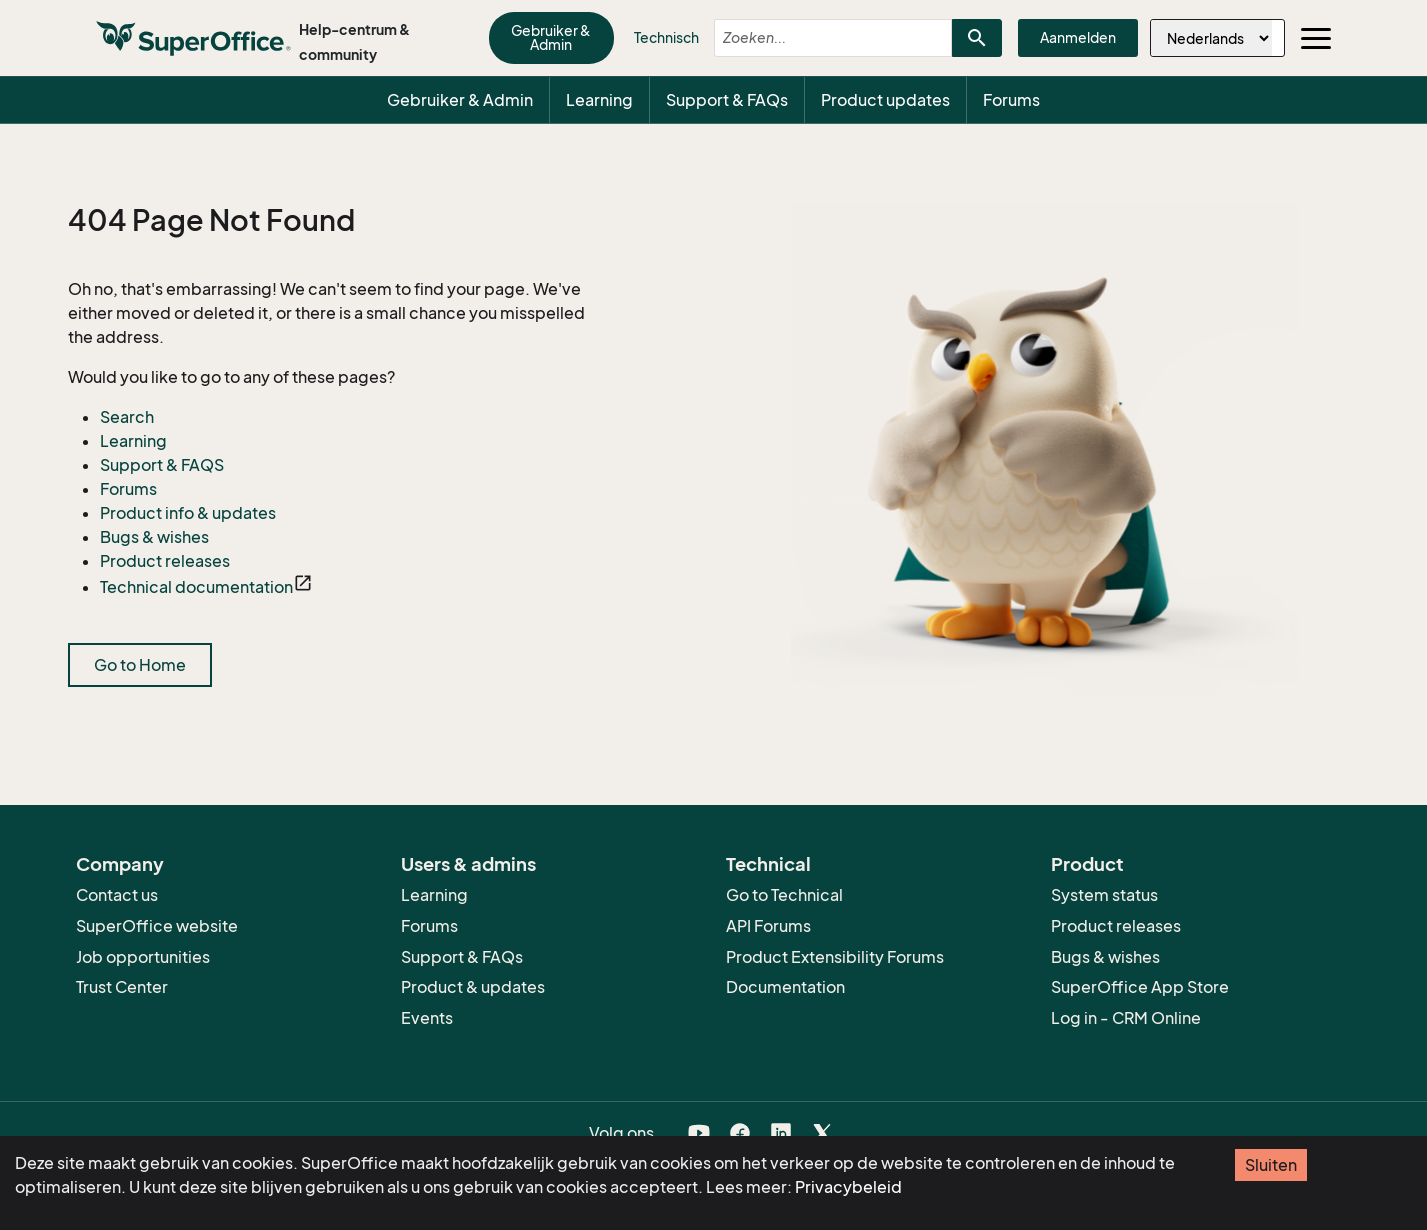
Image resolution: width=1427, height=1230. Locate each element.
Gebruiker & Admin (551, 37)
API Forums (768, 926)
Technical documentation (196, 587)
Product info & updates (188, 513)
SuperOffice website (157, 926)
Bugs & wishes (154, 537)
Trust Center (122, 987)
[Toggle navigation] (1316, 38)
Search (127, 417)
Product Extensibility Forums (835, 957)
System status (1104, 895)
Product (1087, 864)
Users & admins (468, 864)
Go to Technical (784, 895)
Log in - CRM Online (1126, 1018)
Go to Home (140, 665)
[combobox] (815, 38)
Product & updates (473, 987)
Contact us (117, 895)
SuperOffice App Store (1140, 987)
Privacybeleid (848, 1187)
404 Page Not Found (211, 221)
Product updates (885, 100)
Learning (599, 100)
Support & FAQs (727, 100)
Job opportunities (143, 957)
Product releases (165, 561)
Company (120, 864)
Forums (1011, 100)
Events (427, 1018)
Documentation (785, 987)
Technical (768, 864)
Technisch (666, 37)
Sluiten (1271, 1165)
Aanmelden (1078, 37)
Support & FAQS (162, 465)
